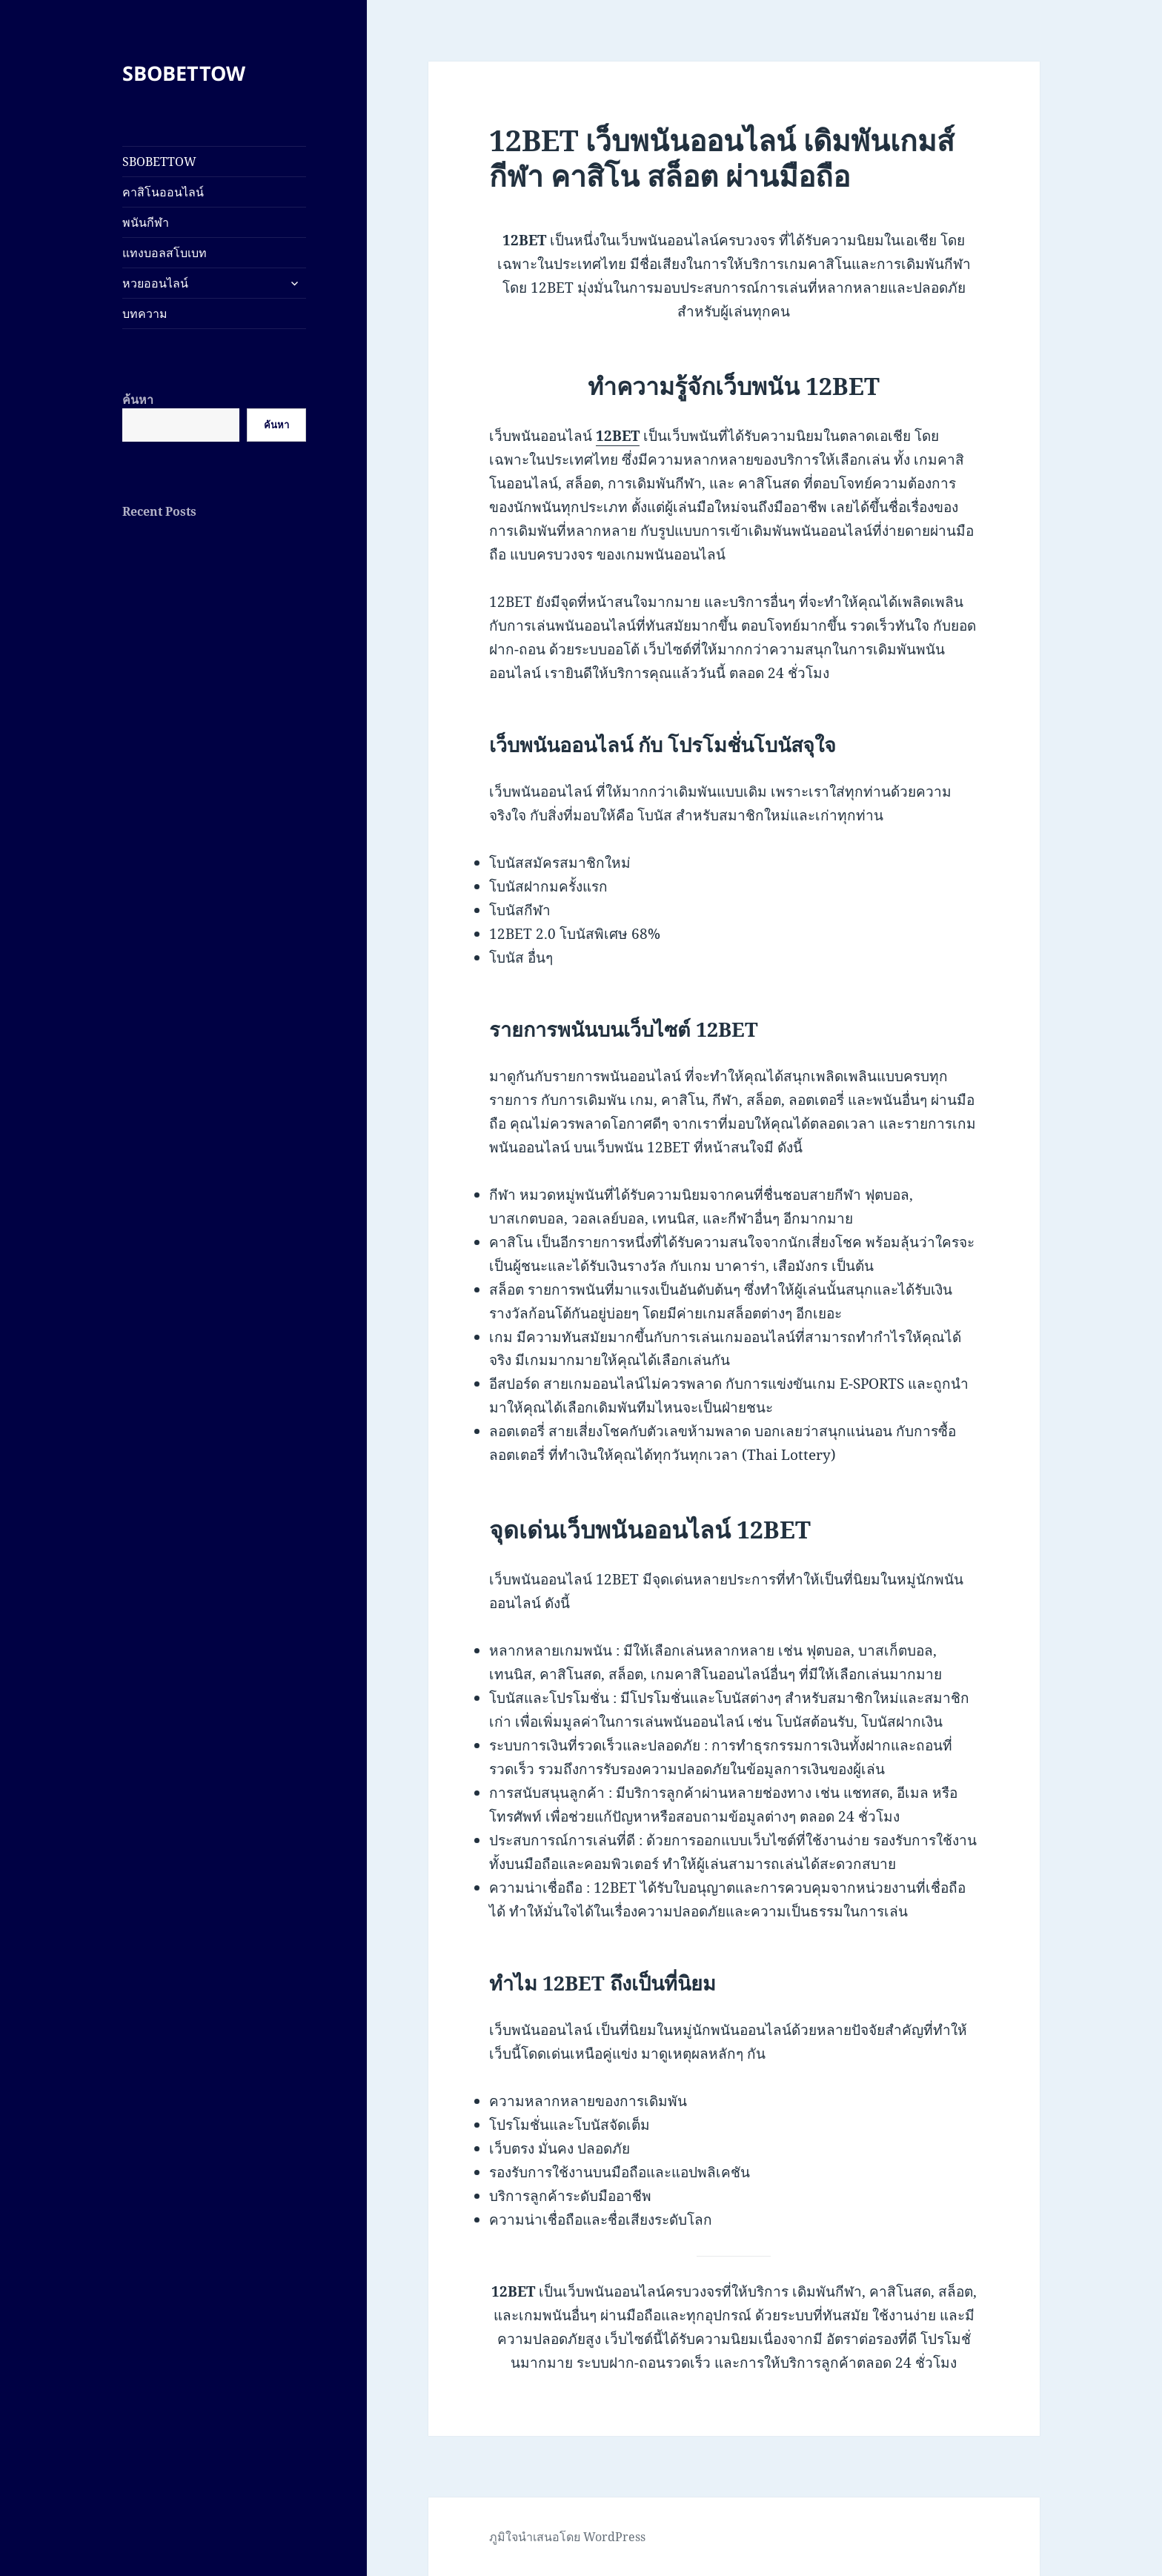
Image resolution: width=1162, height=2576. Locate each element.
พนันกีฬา (145, 222)
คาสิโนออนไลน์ (163, 192)
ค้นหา (137, 399)
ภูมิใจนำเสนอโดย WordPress (567, 2537)
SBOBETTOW (183, 73)
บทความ (144, 313)
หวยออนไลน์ (155, 283)
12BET (618, 435)
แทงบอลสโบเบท (164, 253)
